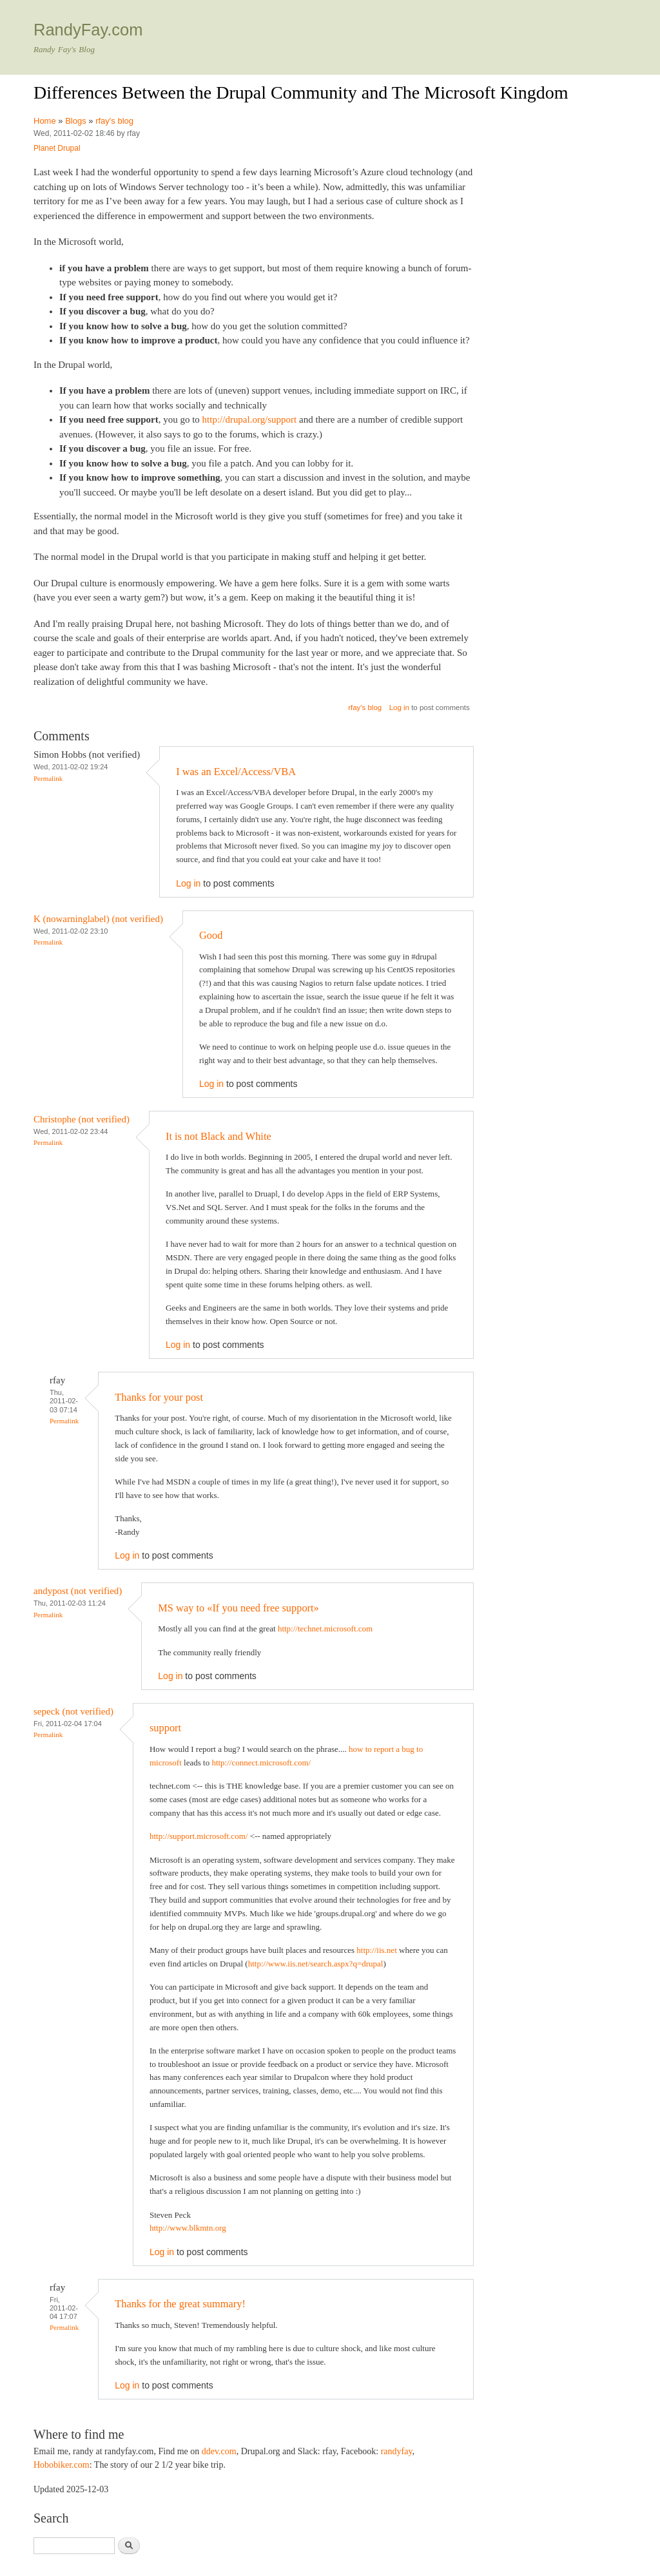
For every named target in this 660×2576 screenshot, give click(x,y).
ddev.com (219, 2451)
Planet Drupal (57, 148)
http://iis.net (376, 1950)
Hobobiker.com (62, 2465)
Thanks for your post (159, 1397)
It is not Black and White (218, 1136)
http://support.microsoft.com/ (199, 1836)
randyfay (396, 2451)
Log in (399, 707)
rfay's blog (114, 121)
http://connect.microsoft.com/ (261, 1762)
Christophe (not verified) (82, 1119)
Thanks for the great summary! (180, 2304)
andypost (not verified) (78, 1591)
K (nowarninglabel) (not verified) (98, 919)
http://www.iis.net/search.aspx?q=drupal (315, 1963)
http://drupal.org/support (249, 419)
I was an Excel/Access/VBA (236, 771)
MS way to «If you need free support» (238, 1608)
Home (45, 121)
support (165, 1728)
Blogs (75, 121)
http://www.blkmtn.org (188, 2228)
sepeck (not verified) (73, 1711)
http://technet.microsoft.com (325, 1628)
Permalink (48, 778)
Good (210, 935)
